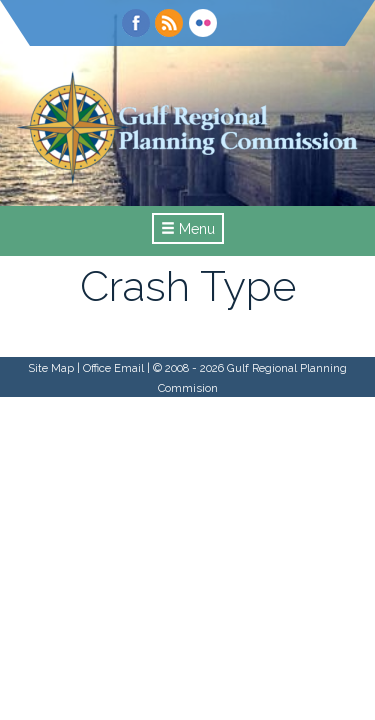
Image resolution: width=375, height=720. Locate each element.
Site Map (51, 368)
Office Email (113, 368)
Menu (188, 229)
